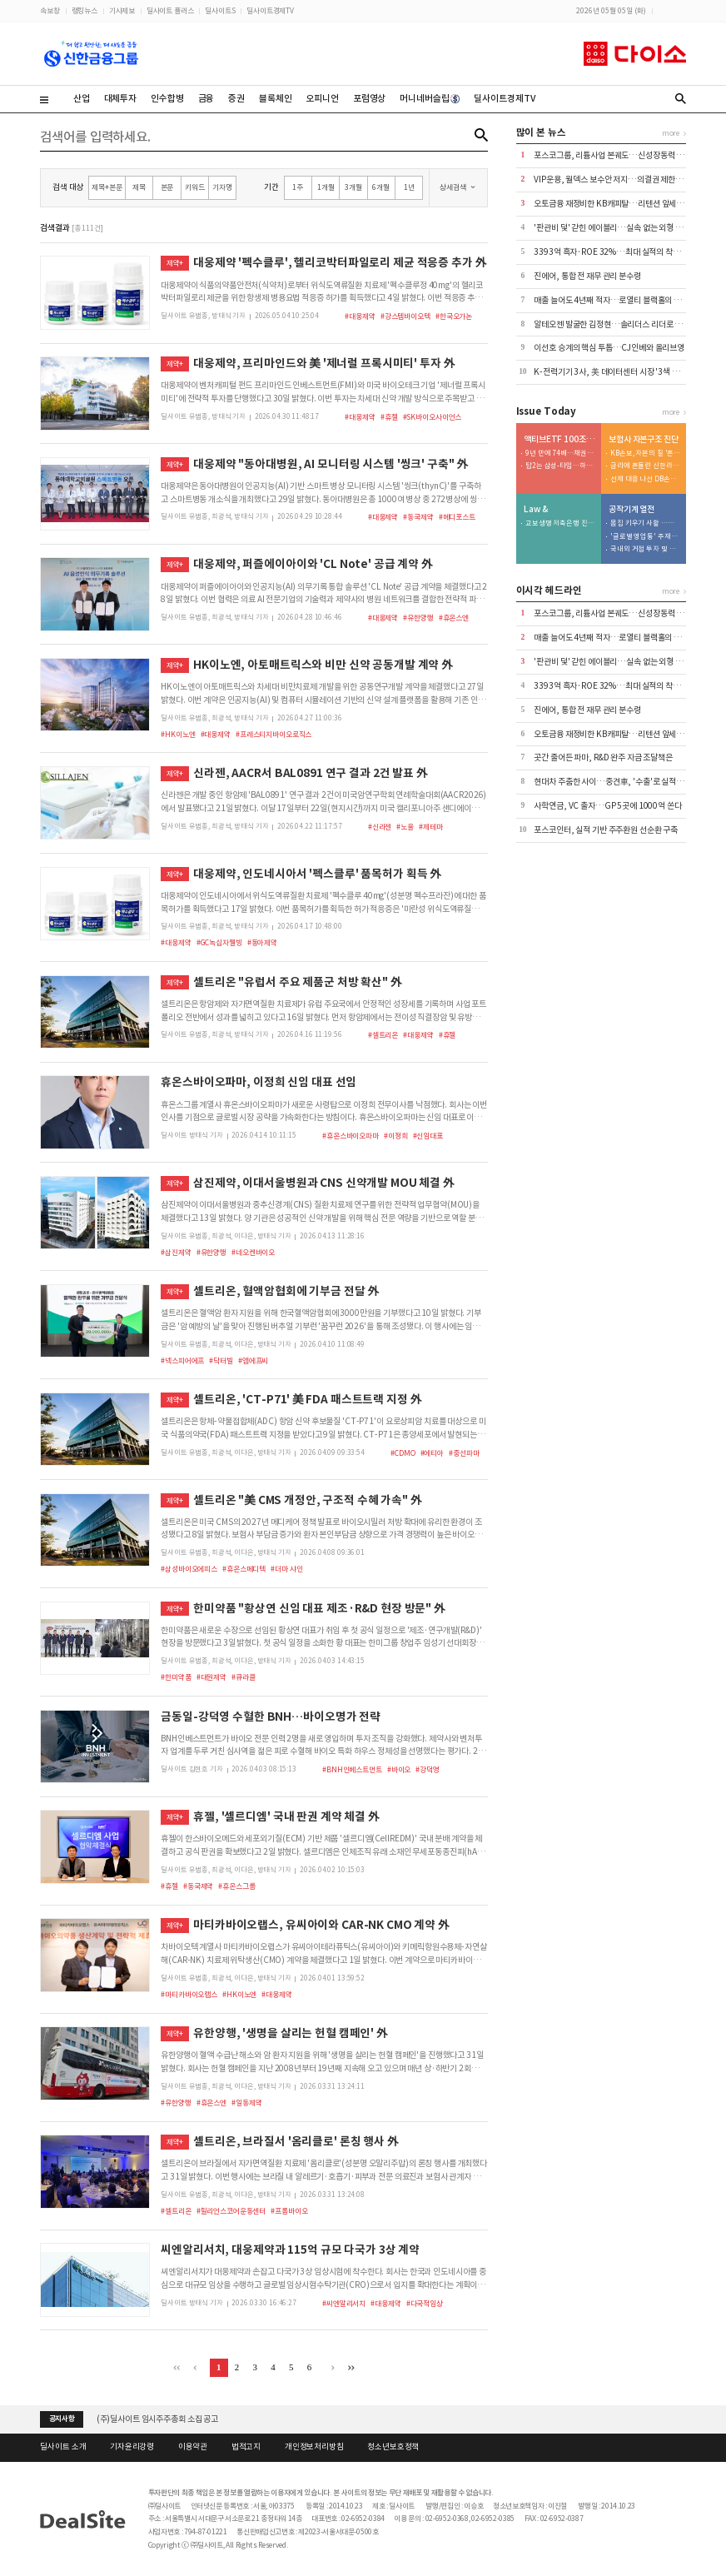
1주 (297, 187)
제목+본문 (107, 187)
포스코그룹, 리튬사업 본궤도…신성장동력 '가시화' (618, 155)
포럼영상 (369, 98)
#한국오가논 (453, 316)
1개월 (326, 187)
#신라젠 (379, 826)
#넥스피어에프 (182, 1360)
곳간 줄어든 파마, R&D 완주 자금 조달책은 (603, 757)
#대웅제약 (360, 316)
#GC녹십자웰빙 (219, 942)
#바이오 (398, 1769)
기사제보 (122, 10)
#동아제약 (262, 942)
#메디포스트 (457, 516)
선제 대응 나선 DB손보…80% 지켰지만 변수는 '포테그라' (645, 479)
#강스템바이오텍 (405, 316)
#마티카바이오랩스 (189, 1994)
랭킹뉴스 (84, 10)
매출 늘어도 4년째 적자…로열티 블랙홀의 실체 (611, 300)
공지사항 (62, 2419)
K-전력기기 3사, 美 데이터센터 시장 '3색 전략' (611, 371)
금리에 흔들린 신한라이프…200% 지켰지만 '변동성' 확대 (645, 466)
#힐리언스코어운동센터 (231, 2210)
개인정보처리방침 (314, 2447)
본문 (167, 187)
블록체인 (275, 98)
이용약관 (192, 2447)
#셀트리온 (383, 1034)
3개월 (353, 187)
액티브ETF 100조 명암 (559, 440)
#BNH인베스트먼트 (352, 1769)
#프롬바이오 (289, 2210)
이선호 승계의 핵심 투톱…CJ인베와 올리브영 (609, 347)
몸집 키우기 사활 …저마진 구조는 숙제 (645, 523)
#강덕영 (427, 1769)
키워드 (195, 187)
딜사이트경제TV (270, 10)
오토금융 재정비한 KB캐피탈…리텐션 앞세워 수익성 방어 (629, 203)
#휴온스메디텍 (244, 1568)
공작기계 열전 (631, 510)
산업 (81, 98)
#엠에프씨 (253, 1360)
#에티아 (432, 1452)
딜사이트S (220, 10)
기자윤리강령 (132, 2447)
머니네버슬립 (430, 98)
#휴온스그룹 (236, 1886)
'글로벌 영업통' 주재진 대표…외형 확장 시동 (645, 537)
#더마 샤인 (286, 1568)
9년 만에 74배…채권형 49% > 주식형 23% (560, 453)
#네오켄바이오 (253, 1252)
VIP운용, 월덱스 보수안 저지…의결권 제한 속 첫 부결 (621, 179)
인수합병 (167, 98)
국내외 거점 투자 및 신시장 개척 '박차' (645, 549)
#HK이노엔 (178, 734)
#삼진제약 (176, 1252)
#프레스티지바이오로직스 (273, 734)
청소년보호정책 (393, 2447)
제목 (139, 187)
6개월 (381, 187)
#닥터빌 (220, 1360)
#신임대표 (428, 1135)
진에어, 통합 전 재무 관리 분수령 (587, 276)
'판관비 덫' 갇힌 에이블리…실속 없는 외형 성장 (611, 227)
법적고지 (246, 2447)
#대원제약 (211, 1677)
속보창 (50, 10)
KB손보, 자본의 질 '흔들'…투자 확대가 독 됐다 (645, 453)
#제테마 (430, 826)
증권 (236, 98)
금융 (206, 98)
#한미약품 (176, 1677)
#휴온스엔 (454, 617)
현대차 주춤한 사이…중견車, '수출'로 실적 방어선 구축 (625, 781)
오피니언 (322, 98)
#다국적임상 (424, 2303)
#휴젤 (389, 416)
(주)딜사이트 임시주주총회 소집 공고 (157, 2419)
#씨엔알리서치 (343, 2303)
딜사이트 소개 (63, 2447)
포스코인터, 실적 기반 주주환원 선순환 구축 (606, 830)
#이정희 (395, 1135)
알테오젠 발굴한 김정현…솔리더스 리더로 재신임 (615, 324)
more (670, 132)
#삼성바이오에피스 (189, 1568)
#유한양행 (418, 617)
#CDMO (402, 1452)
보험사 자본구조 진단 (644, 440)
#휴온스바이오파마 (350, 1135)
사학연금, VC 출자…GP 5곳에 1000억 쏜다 (607, 805)
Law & (535, 510)
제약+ (175, 262)
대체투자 (120, 98)
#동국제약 (418, 516)
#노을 (405, 826)
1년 (409, 187)
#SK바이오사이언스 (432, 416)
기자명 (222, 187)
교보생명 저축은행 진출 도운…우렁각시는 (560, 523)
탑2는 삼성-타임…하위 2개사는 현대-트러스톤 (560, 466)
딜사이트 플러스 (170, 10)
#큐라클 (243, 1677)
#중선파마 (464, 1452)
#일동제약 (246, 2102)
